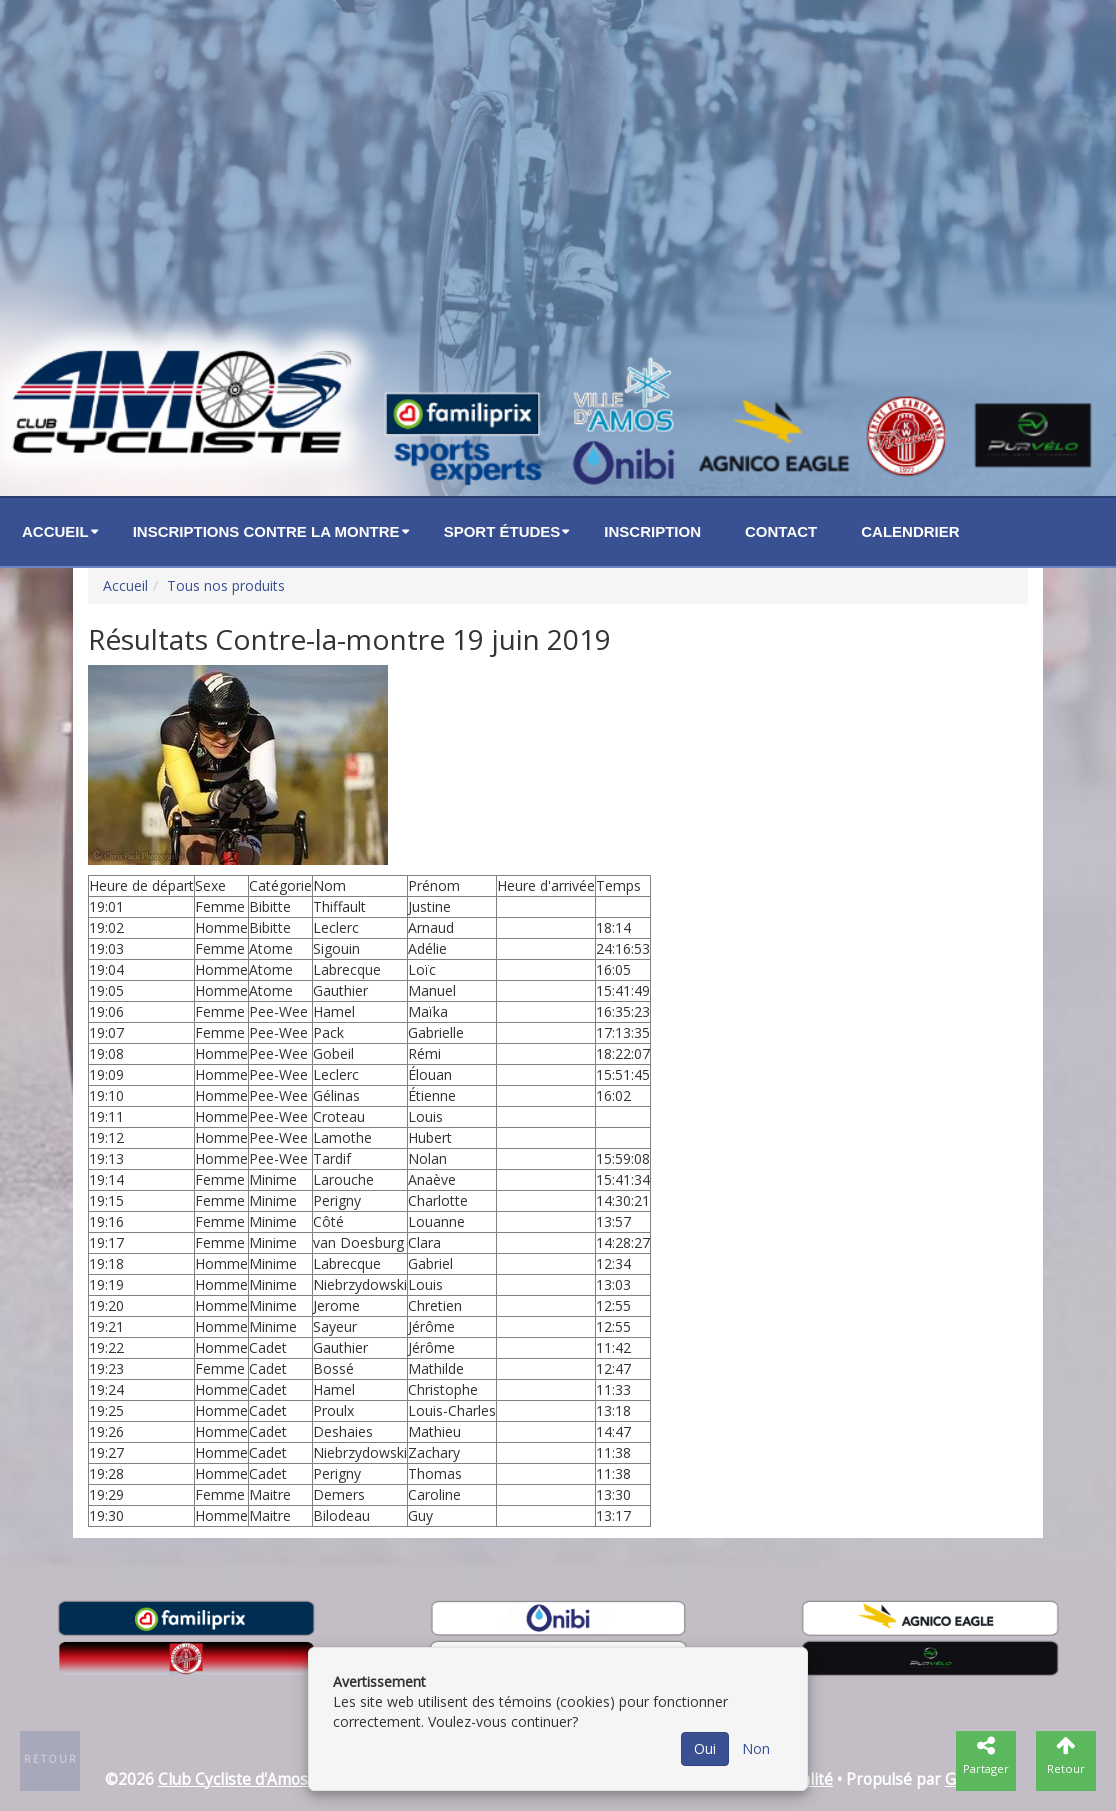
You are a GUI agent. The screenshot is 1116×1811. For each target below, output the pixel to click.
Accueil (55, 531)
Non (756, 1748)
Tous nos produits (226, 585)
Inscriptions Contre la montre (266, 531)
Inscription (652, 531)
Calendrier (910, 531)
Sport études (502, 531)
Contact (781, 531)
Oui (705, 1748)
